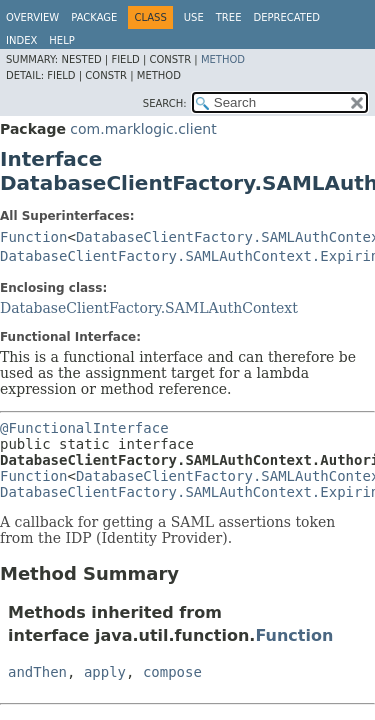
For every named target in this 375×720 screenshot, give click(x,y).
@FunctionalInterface (84, 428)
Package (94, 17)
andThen (37, 672)
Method (223, 59)
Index (21, 40)
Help (61, 40)
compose (172, 672)
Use (194, 17)
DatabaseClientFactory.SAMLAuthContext (149, 308)
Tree (229, 17)
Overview (32, 17)
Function (33, 237)
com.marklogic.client (143, 129)
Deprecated (286, 17)
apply (105, 672)
